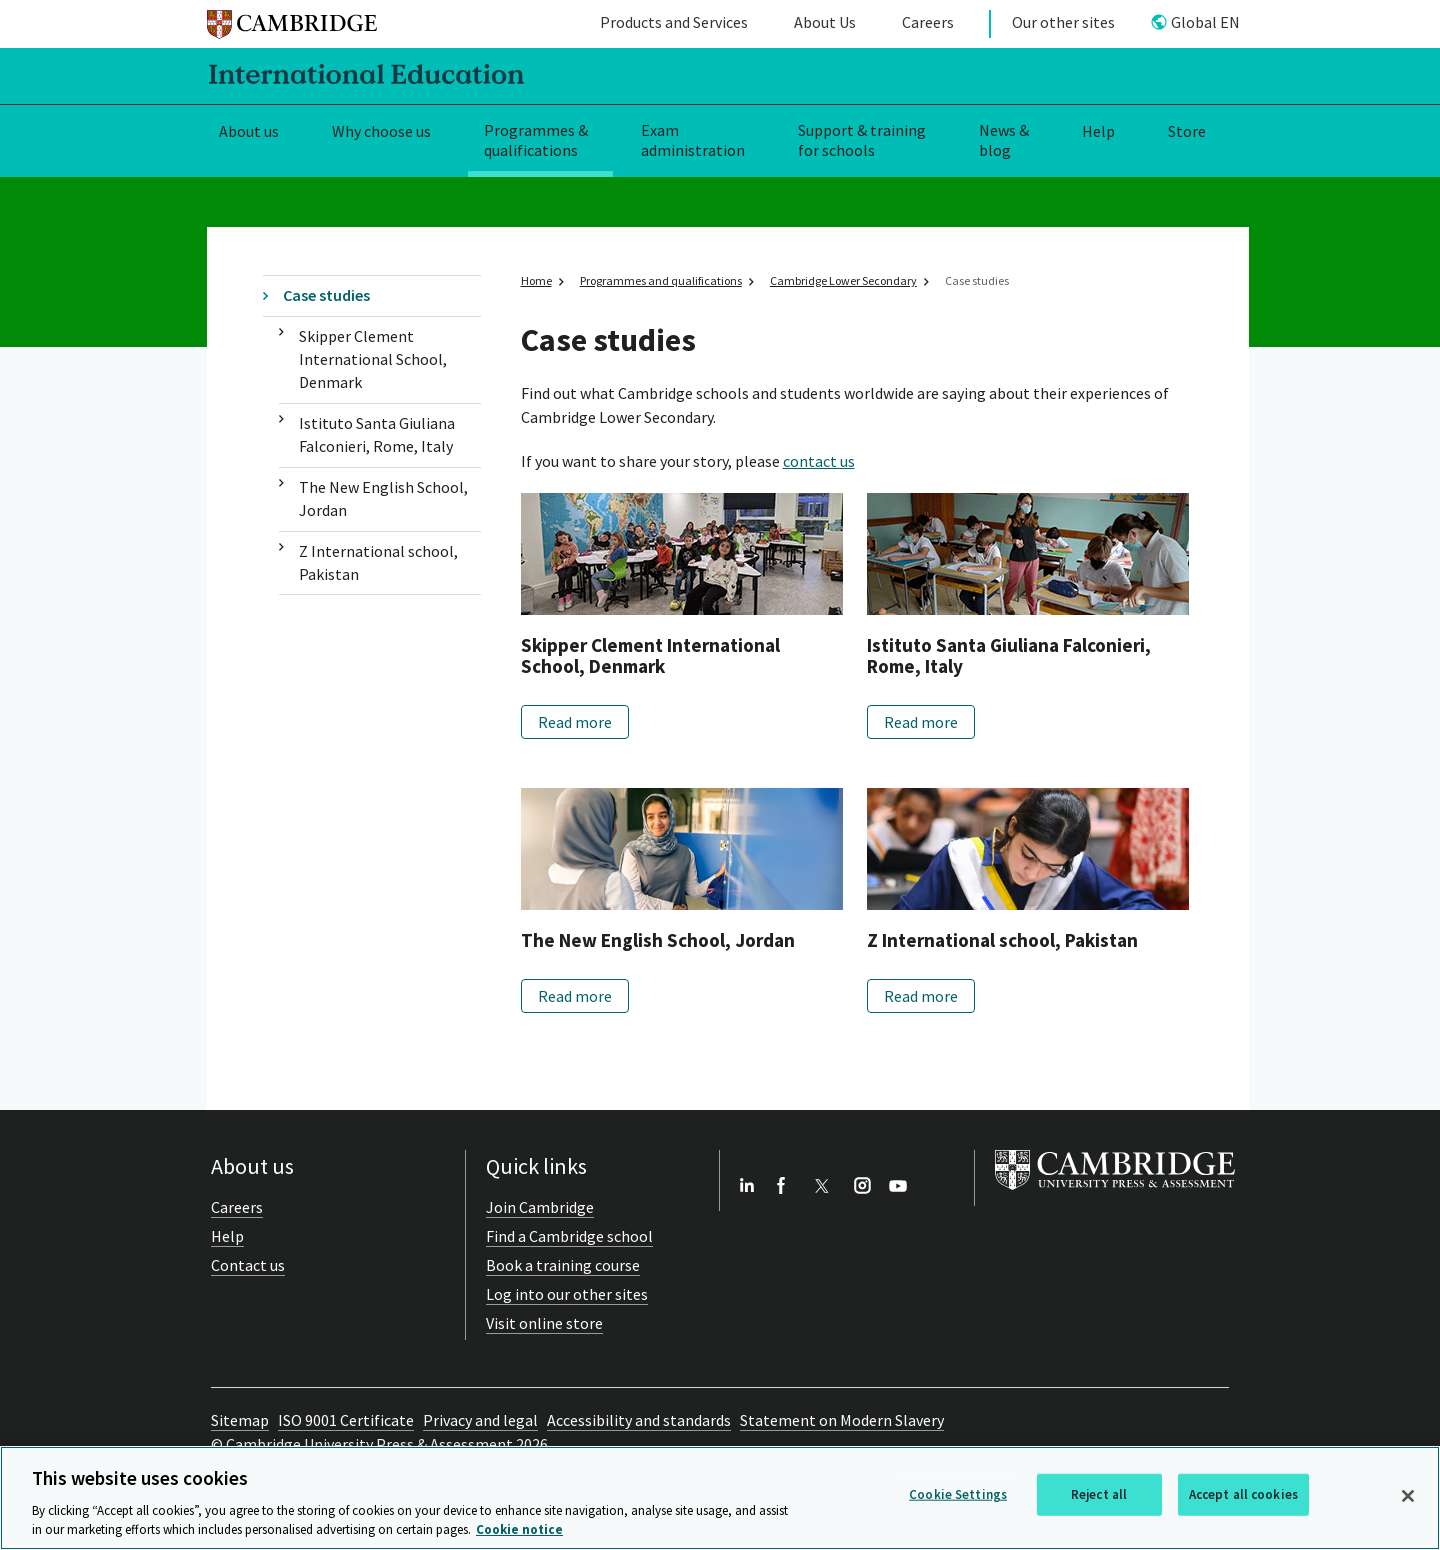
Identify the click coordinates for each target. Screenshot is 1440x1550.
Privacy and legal (480, 1420)
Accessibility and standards (639, 1420)
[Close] (1408, 1496)
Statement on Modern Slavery (842, 1420)
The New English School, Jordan (383, 498)
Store (1187, 131)
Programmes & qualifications (536, 140)
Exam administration (693, 140)
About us (249, 131)
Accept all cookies (1243, 1494)
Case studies (326, 295)
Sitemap (240, 1420)
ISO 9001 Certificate (346, 1420)
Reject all (1099, 1494)
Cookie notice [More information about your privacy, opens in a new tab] (519, 1529)
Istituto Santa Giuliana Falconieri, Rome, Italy (377, 434)
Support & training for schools (862, 140)
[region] (720, 1498)
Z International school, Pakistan (378, 562)
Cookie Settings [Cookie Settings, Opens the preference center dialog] (958, 1494)
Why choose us (381, 131)
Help (1098, 131)
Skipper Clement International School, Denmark (373, 359)
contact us (819, 461)
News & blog (1004, 140)
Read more (575, 722)
